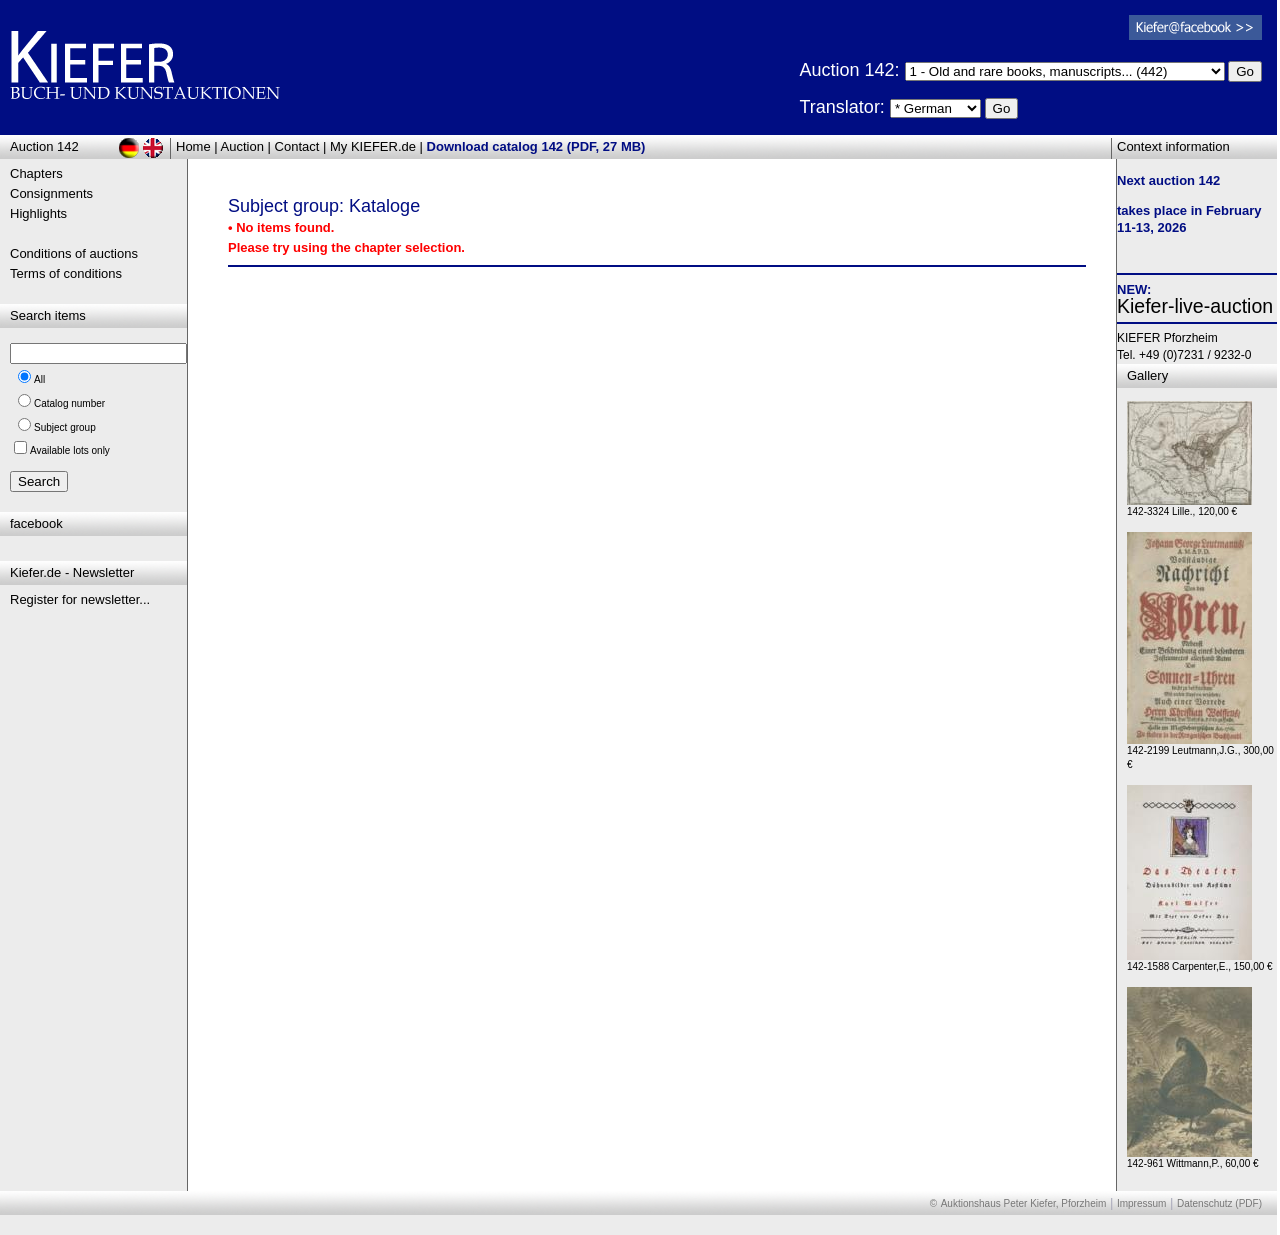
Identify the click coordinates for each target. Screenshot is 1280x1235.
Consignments (51, 193)
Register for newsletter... (80, 599)
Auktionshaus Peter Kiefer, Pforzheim (1024, 1203)
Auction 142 (44, 146)
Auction (242, 146)
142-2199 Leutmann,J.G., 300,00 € (1200, 752)
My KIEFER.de (373, 146)
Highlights (38, 213)
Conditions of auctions (74, 253)
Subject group (65, 427)
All (39, 379)
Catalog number (69, 403)
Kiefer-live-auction (1195, 306)
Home (193, 146)
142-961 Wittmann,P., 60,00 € (1193, 1158)
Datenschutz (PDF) (1219, 1203)
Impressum (1141, 1203)
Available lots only (70, 450)
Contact (297, 146)
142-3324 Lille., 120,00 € (1189, 506)
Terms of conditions (66, 273)
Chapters (36, 173)
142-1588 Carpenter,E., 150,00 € (1200, 961)
